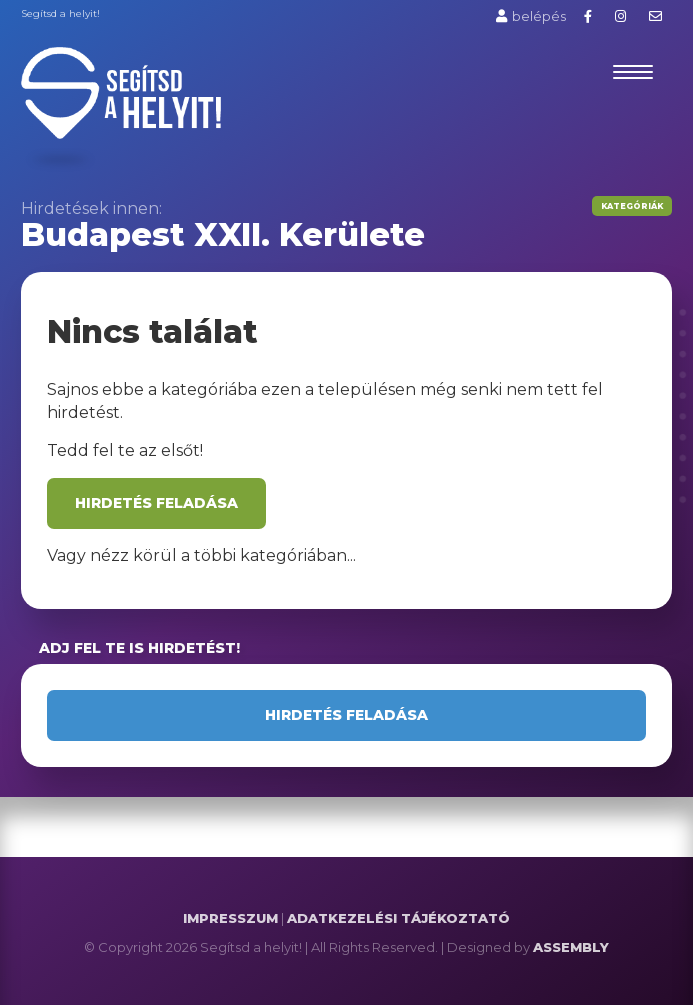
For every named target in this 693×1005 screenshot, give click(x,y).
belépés (531, 16)
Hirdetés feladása (156, 503)
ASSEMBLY (571, 947)
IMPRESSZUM (230, 918)
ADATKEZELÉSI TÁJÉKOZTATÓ (398, 918)
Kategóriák (632, 206)
